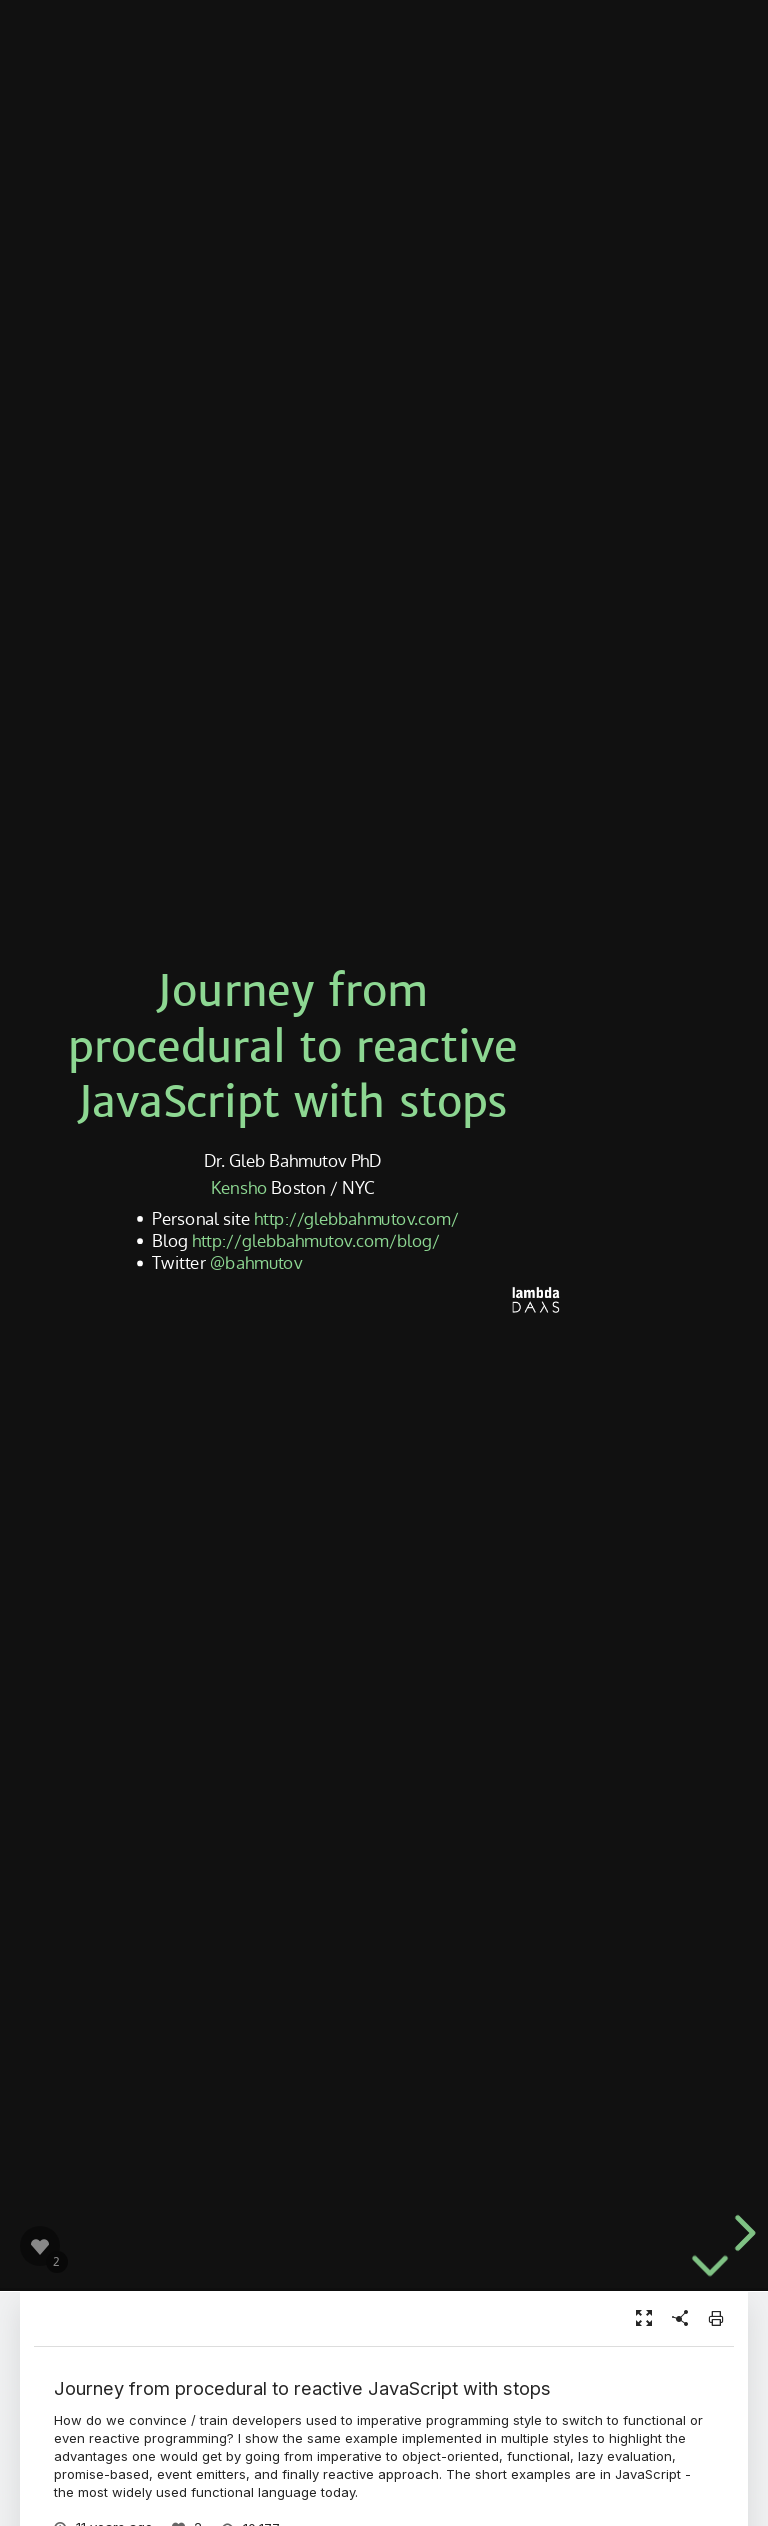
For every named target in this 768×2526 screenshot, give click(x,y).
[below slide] (710, 2282)
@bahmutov (256, 1262)
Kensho (239, 1186)
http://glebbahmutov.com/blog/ (316, 1239)
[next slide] (742, 2233)
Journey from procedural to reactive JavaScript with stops (292, 1046)
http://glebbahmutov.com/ (356, 1217)
